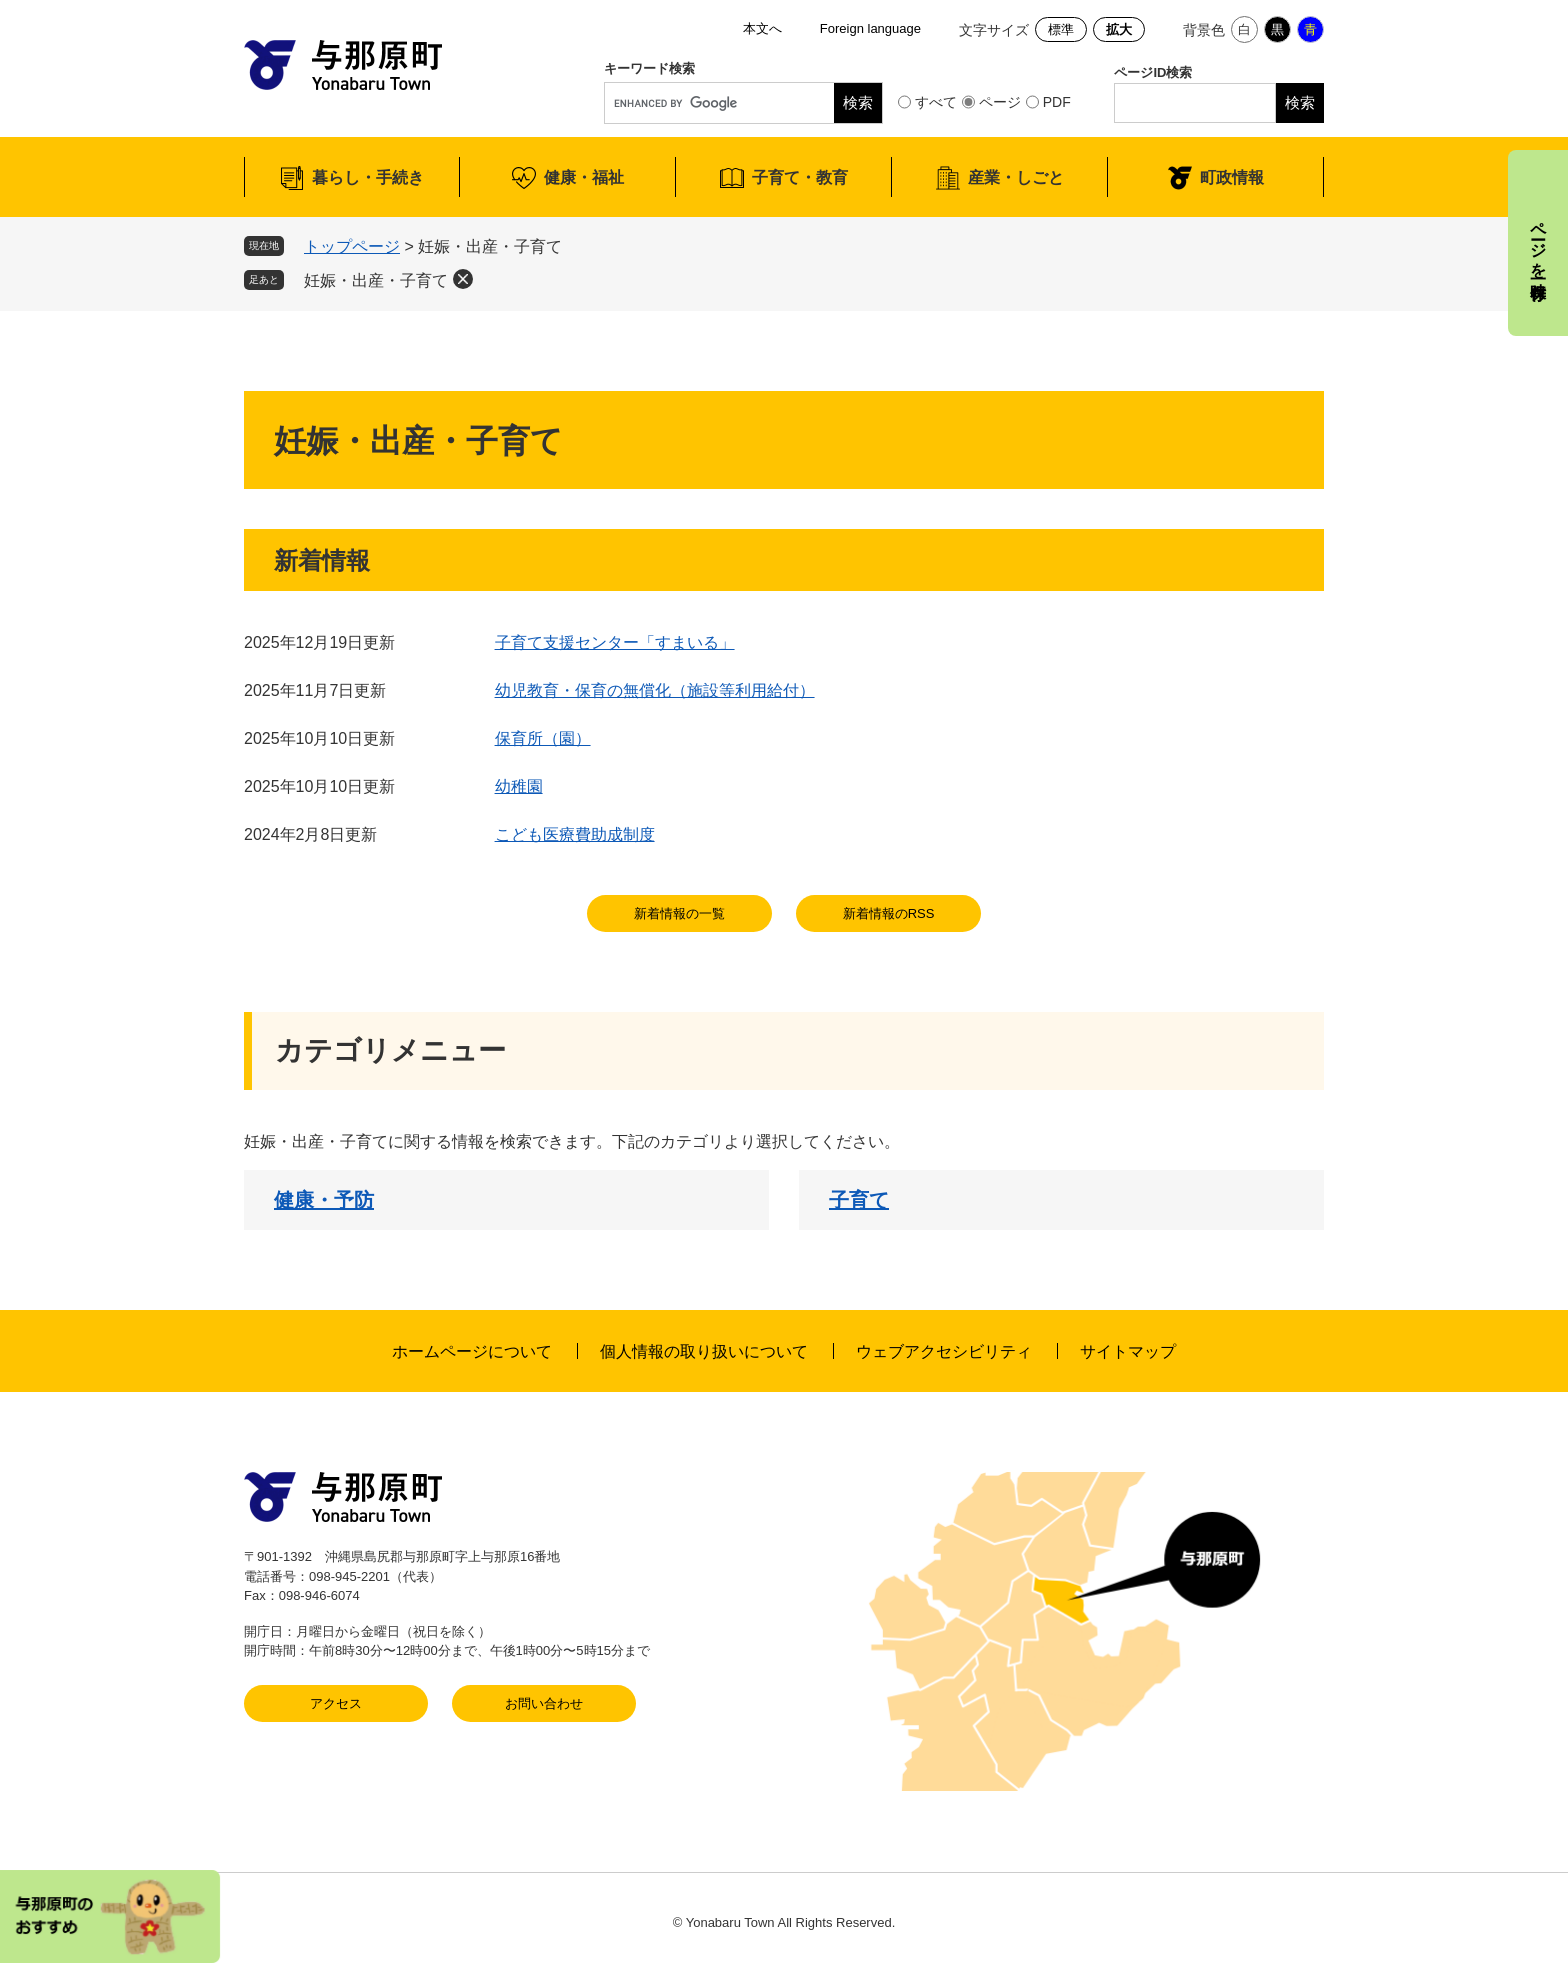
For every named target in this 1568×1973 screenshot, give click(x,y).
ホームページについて (472, 1351)
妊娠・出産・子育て (376, 280)
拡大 (1119, 29)
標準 (1061, 29)
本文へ (762, 28)
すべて (936, 102)
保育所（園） (543, 738)
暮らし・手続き (368, 177)
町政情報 (1232, 177)
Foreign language (870, 28)
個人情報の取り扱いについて (704, 1351)
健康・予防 (324, 1200)
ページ (1000, 102)
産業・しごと (1016, 177)
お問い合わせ (544, 1703)
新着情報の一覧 (679, 913)
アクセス (336, 1703)
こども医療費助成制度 (575, 834)
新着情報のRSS (889, 913)
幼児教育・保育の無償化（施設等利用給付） (655, 690)
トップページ (352, 246)
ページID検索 (1153, 72)
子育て (859, 1200)
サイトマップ (1128, 1351)
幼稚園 (519, 786)
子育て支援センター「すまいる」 (615, 642)
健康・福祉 (584, 177)
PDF (1057, 102)
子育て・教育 (800, 177)
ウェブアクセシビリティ (944, 1351)
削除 (463, 279)
